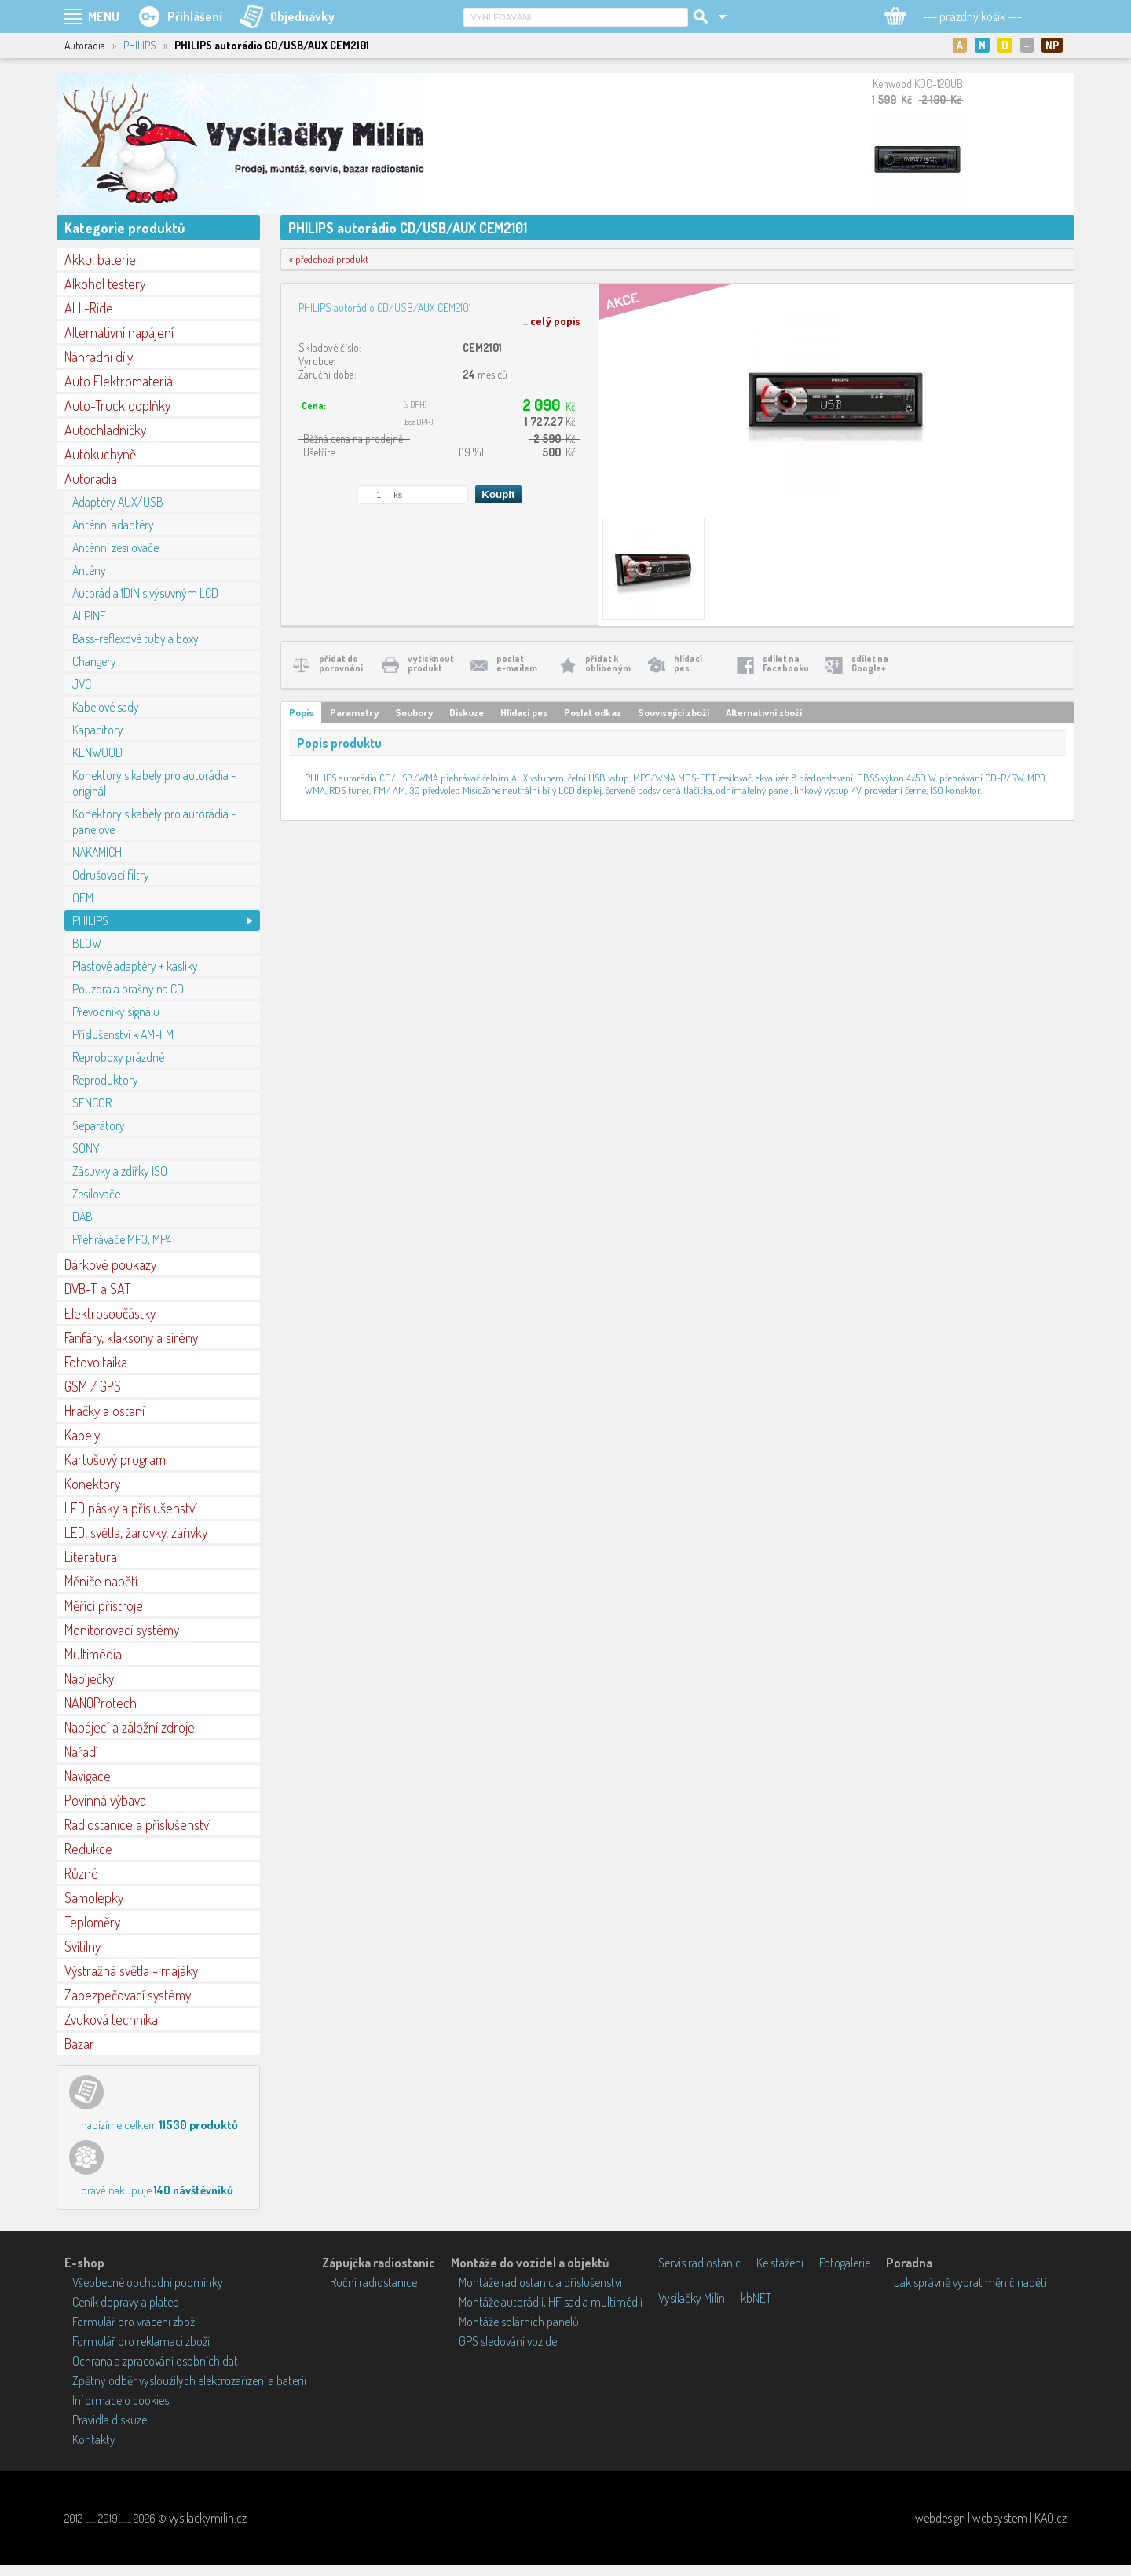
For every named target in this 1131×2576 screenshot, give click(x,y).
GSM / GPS (92, 1386)
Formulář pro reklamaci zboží (141, 2341)
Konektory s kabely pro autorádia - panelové (154, 821)
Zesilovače (96, 1194)
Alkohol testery (104, 283)
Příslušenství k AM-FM (123, 1034)
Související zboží (673, 712)
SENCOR (92, 1103)
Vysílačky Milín (691, 2298)
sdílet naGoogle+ (869, 663)
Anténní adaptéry (113, 524)
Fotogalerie (844, 2262)
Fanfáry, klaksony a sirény (131, 1337)
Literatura (90, 1556)
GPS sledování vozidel (509, 2341)
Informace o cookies (120, 2400)
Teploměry (92, 1921)
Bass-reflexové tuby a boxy (135, 638)
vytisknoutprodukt (431, 663)
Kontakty (93, 2439)
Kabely (82, 1435)
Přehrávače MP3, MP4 (121, 1239)
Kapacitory (97, 729)
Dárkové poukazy (110, 1264)
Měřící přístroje (103, 1605)
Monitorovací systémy (121, 1629)
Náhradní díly (98, 356)
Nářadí (81, 1751)
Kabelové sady (105, 707)
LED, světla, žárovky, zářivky (135, 1532)
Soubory (414, 712)
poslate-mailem (516, 663)
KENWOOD (97, 752)
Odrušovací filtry (110, 875)
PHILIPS (139, 45)
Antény (89, 570)
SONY (86, 1148)
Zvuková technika (111, 2019)
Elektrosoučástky (110, 1313)
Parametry (354, 712)
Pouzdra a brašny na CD (128, 989)
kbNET (756, 2298)
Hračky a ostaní (104, 1410)
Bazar (79, 2043)
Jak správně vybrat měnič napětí (970, 2282)
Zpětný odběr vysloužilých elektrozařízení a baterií (189, 2380)
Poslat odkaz (592, 712)
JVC (81, 684)
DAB (82, 1216)
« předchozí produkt (328, 259)
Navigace (87, 1775)
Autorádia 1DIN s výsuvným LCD (145, 593)
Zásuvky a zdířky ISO (119, 1171)
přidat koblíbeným (608, 663)
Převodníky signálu (115, 1011)
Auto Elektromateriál (119, 381)
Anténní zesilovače (115, 547)
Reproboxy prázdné (118, 1057)
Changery (94, 661)
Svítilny (82, 1946)
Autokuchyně (100, 454)
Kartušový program (115, 1459)
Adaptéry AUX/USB (117, 502)
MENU (103, 16)
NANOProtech (100, 1702)
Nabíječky (89, 1678)
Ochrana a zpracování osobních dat (155, 2361)
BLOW (86, 943)
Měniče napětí (100, 1581)
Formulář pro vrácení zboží (134, 2321)
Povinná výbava (105, 1800)
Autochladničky (105, 429)
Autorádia (90, 478)
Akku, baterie (100, 259)
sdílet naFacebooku (786, 663)
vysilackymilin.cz (208, 2518)
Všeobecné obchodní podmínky (147, 2282)
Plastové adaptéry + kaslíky (135, 966)
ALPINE (89, 616)
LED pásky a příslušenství (130, 1508)
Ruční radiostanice (373, 2282)
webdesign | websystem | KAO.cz (991, 2518)
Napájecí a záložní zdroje (129, 1727)
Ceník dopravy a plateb (125, 2302)
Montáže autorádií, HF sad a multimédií (550, 2302)
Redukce (88, 1848)
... (551, 320)
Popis (301, 712)
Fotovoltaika (95, 1361)
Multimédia (93, 1654)
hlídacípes (688, 663)
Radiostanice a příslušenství (137, 1824)
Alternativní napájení (119, 332)
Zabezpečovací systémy (127, 1994)
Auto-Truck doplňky (117, 405)
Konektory (92, 1483)
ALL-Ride (88, 308)
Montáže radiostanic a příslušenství (540, 2282)
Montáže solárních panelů (519, 2321)
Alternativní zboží (764, 712)
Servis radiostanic (699, 2262)
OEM (82, 898)
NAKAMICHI (98, 852)
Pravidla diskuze (109, 2420)
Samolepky (93, 1897)
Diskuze (466, 712)
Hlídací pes (523, 712)
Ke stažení (779, 2262)
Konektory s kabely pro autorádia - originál (154, 783)
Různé (81, 1873)
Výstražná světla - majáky (131, 1970)
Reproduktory (105, 1080)
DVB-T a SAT (97, 1288)
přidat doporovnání (341, 663)
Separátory (98, 1125)
